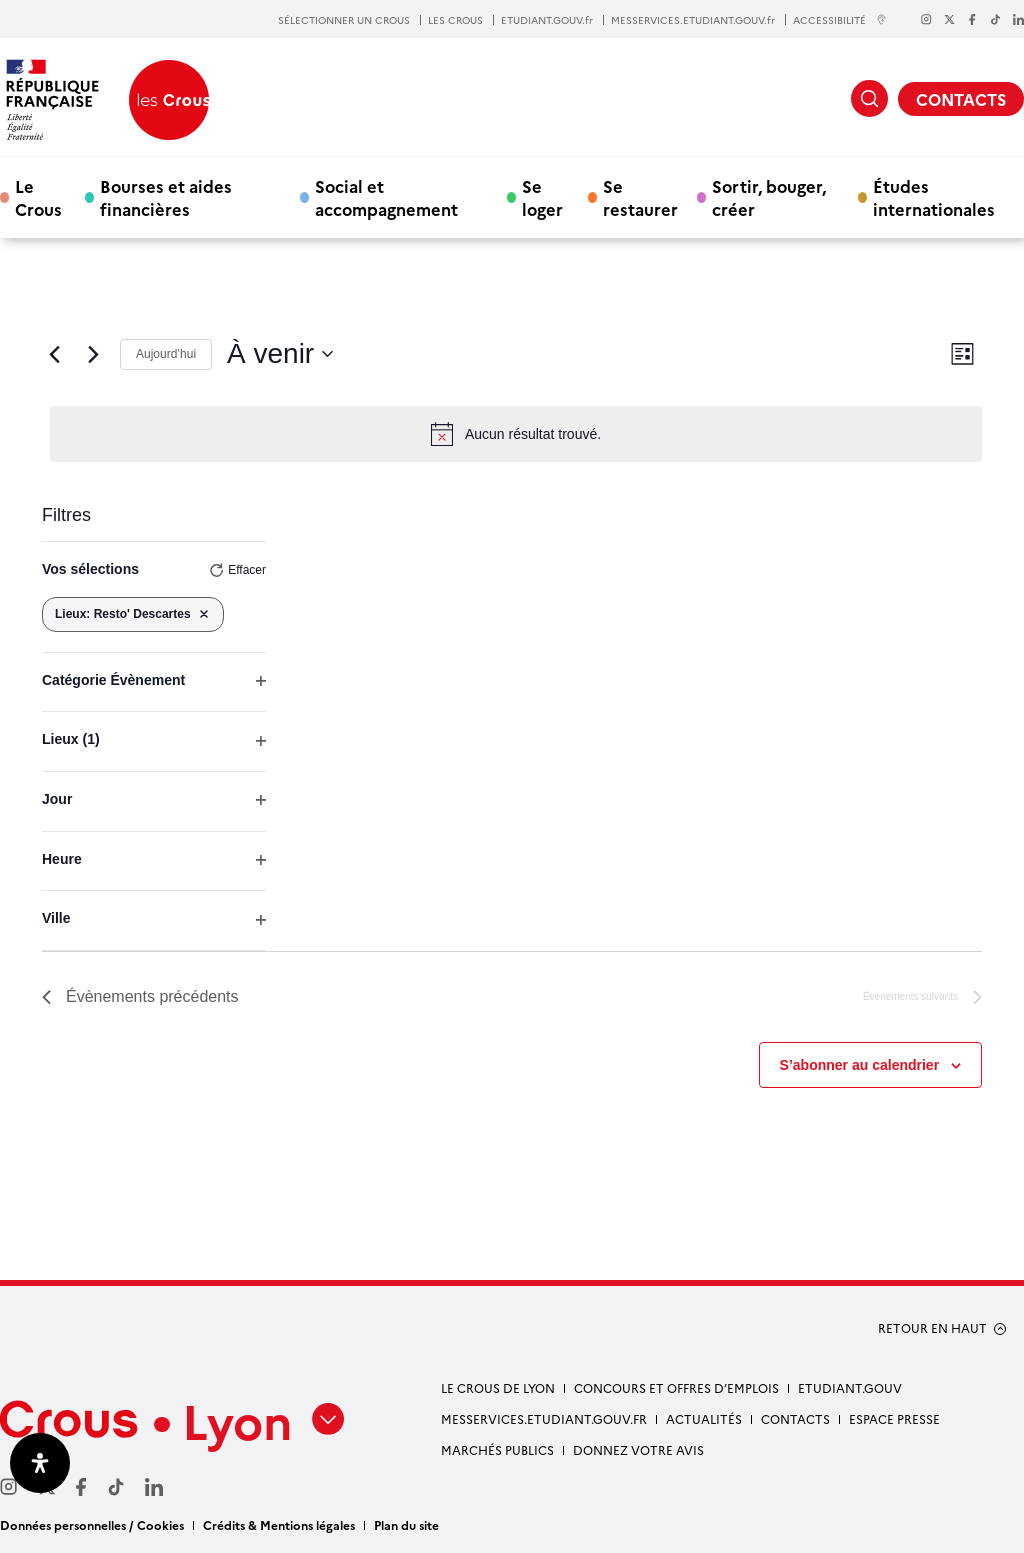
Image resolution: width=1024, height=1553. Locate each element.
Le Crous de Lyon (498, 1387)
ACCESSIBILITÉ (840, 19)
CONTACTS (961, 99)
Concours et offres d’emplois (676, 1387)
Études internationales (934, 197)
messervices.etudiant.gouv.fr (544, 1418)
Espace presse (894, 1418)
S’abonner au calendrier (860, 1065)
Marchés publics (497, 1449)
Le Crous (38, 197)
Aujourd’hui (166, 354)
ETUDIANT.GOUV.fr (547, 20)
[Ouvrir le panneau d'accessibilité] (40, 1463)
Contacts (795, 1418)
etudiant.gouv (850, 1387)
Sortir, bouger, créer (769, 197)
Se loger (542, 197)
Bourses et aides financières (166, 197)
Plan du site (406, 1524)
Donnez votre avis (638, 1449)
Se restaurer (640, 197)
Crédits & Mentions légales (279, 1524)
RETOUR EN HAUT (932, 1328)
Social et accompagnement (386, 197)
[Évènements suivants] (93, 354)
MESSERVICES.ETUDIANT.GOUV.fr (693, 20)
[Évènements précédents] (54, 354)
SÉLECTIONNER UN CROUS (344, 20)
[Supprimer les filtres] (204, 614)
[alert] (516, 434)
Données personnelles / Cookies (92, 1524)
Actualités (704, 1418)
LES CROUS (455, 20)
